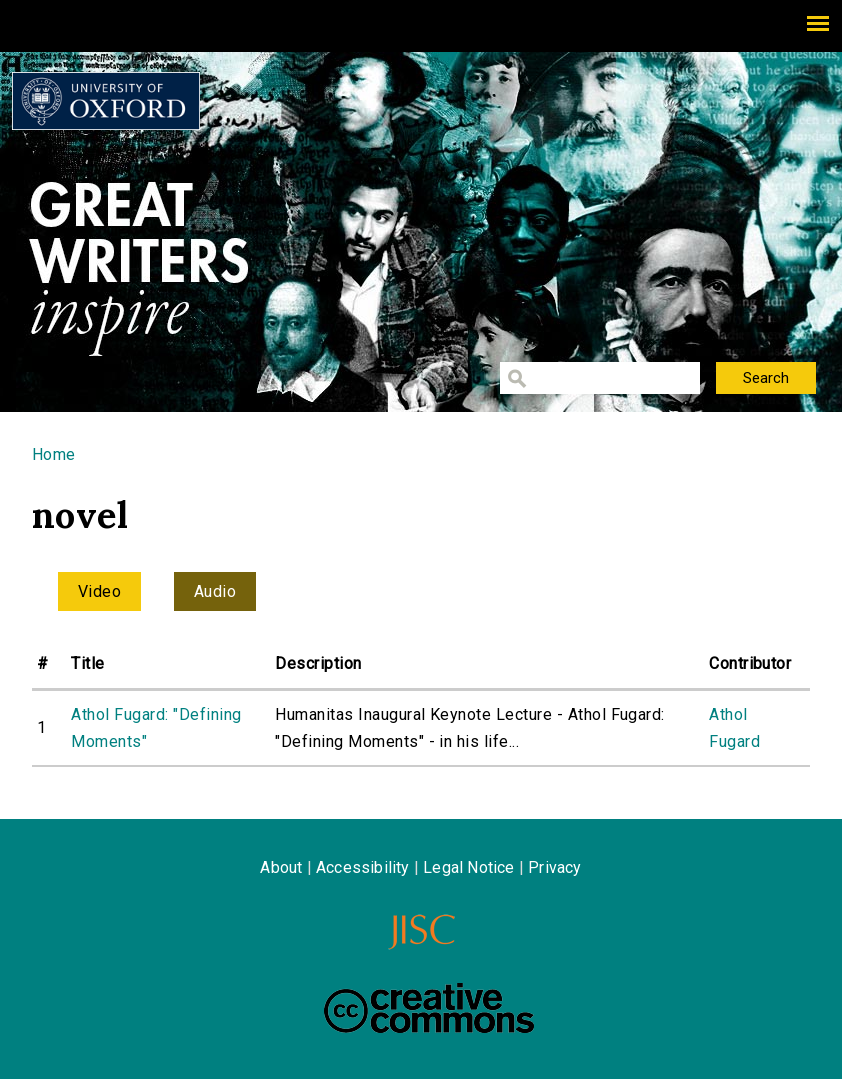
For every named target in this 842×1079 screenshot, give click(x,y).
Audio (215, 591)
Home (54, 454)
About (281, 867)
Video (99, 591)
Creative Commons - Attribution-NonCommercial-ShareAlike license (429, 1008)
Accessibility (363, 867)
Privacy (554, 867)
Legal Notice (468, 867)
